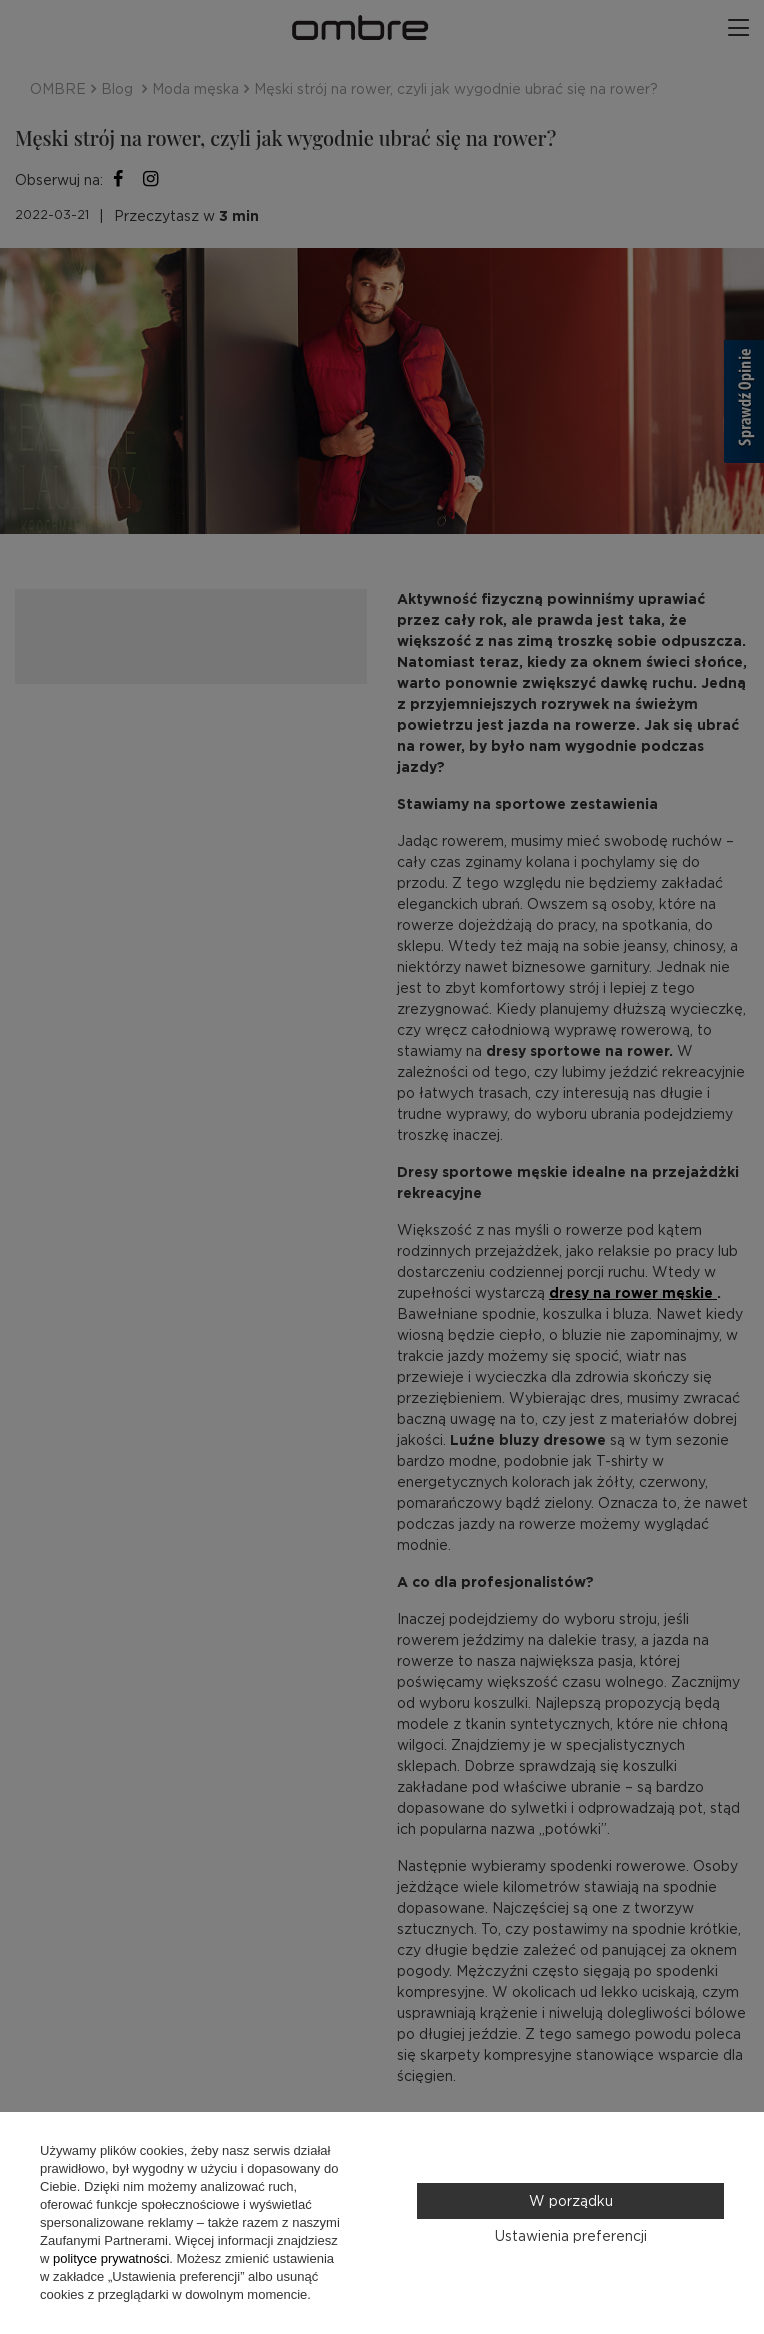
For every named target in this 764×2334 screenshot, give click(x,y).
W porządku (571, 2201)
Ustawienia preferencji (571, 2236)
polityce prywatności (111, 2258)
